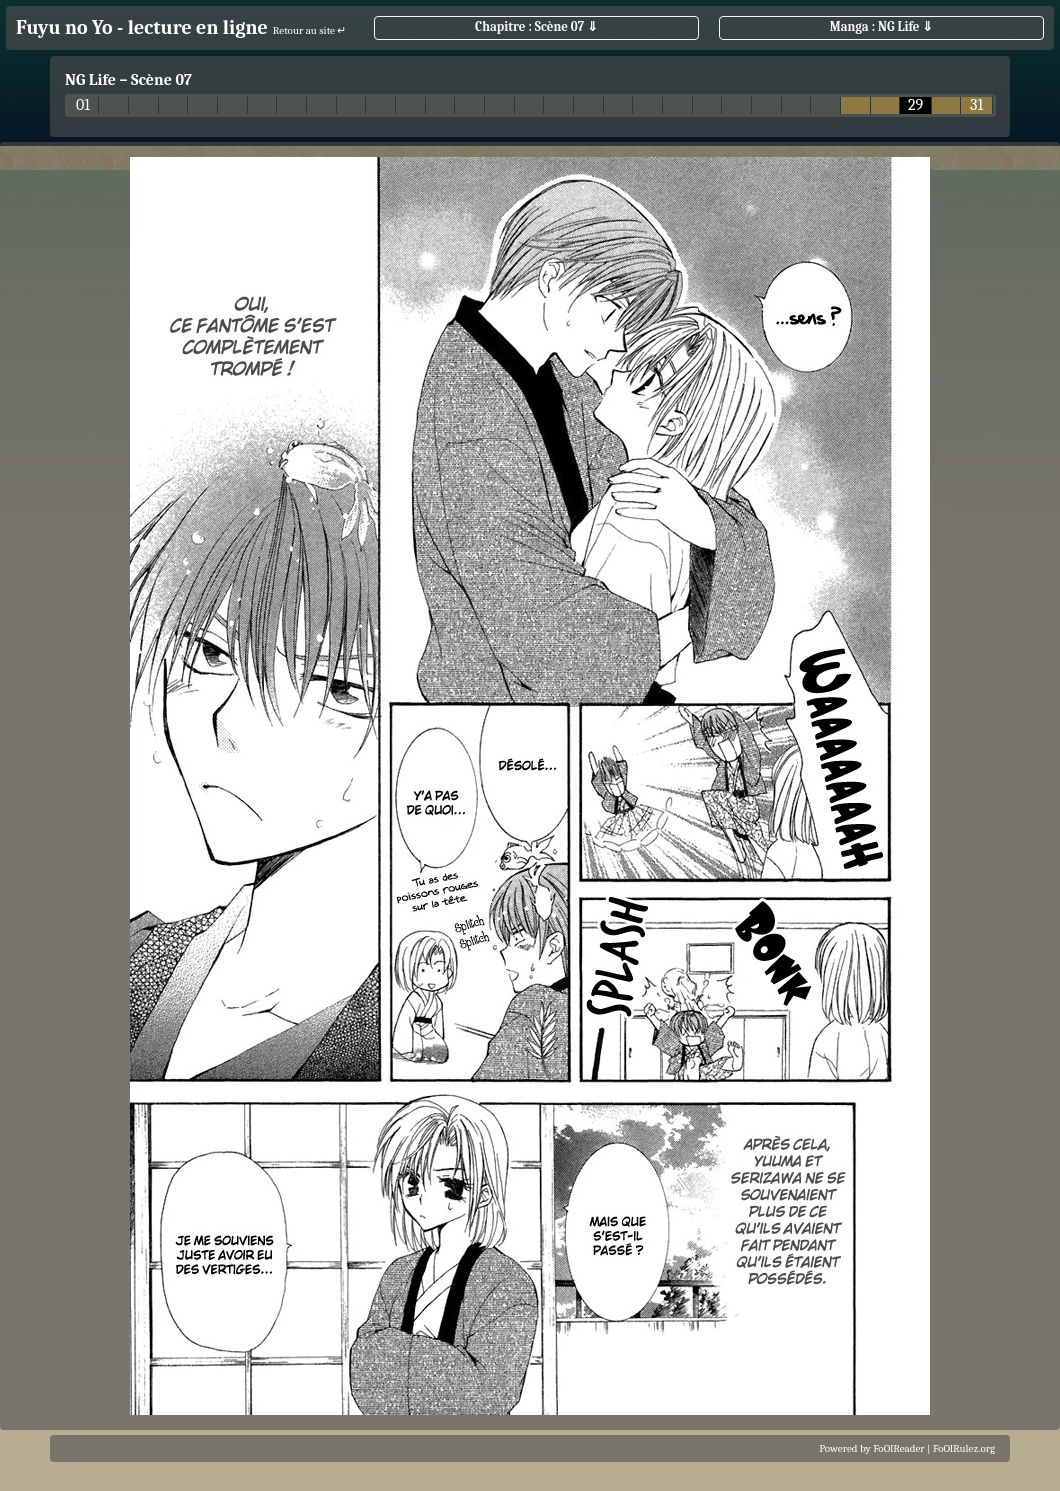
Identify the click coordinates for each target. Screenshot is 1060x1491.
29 (915, 105)
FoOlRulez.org (964, 1448)
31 (976, 105)
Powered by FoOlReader (871, 1448)
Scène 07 (161, 80)
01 (83, 105)
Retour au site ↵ (310, 30)
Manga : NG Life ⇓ (882, 26)
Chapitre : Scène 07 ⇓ (536, 26)
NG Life (90, 80)
